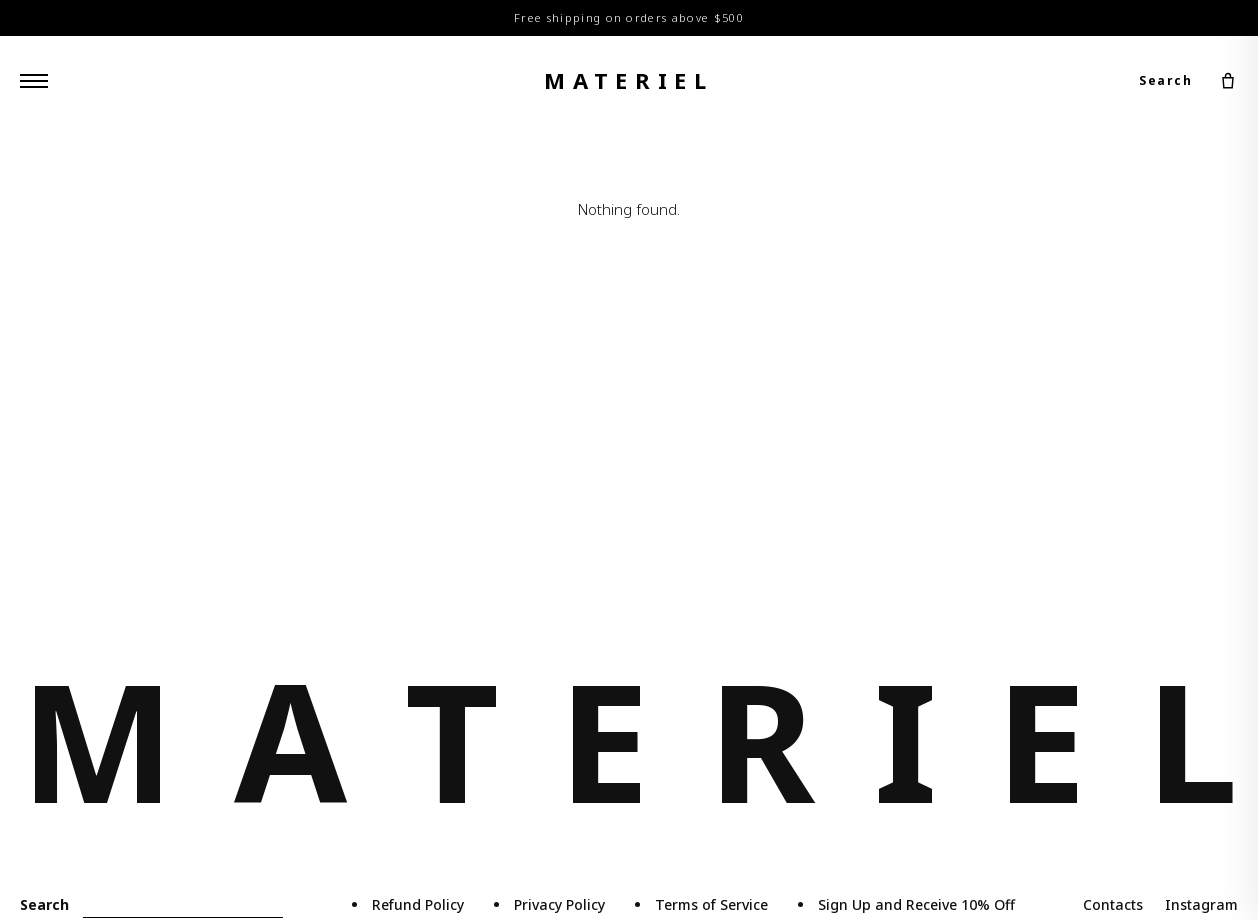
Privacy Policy (559, 904)
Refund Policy (418, 904)
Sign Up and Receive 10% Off (916, 904)
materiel (629, 80)
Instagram (1201, 904)
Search (1165, 80)
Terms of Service (711, 904)
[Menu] (34, 81)
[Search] (183, 905)
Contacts (1113, 904)
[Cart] (1228, 81)
